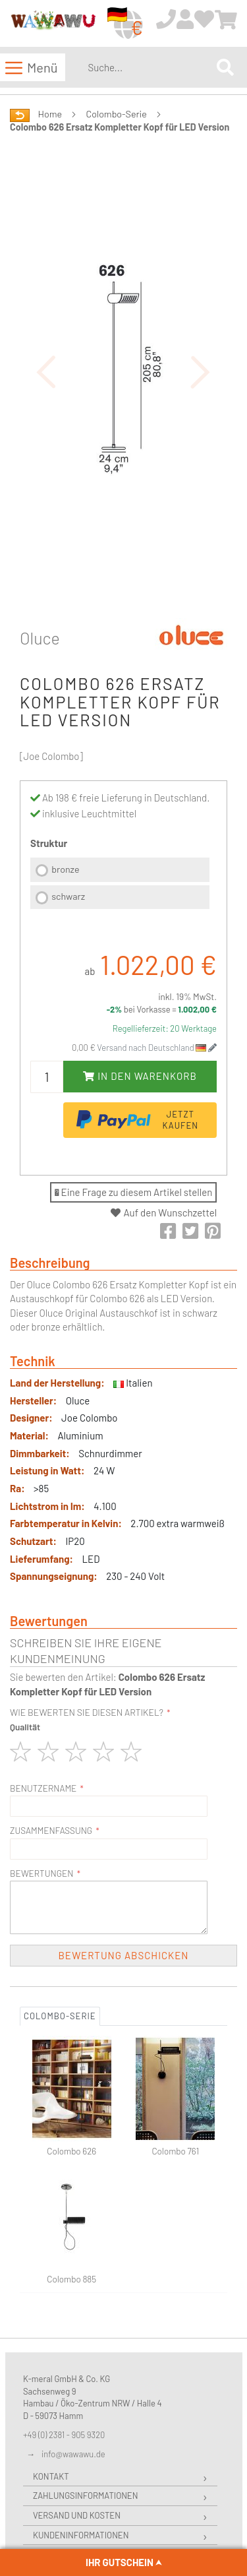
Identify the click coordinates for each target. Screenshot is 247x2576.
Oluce (40, 638)
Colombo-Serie (116, 113)
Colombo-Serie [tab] (60, 2016)
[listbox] (119, 885)
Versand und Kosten (77, 2515)
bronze (65, 869)
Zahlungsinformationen (85, 2495)
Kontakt (51, 2476)
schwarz (68, 896)
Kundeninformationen (80, 2535)
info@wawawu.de (73, 2454)
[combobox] (149, 67)
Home (50, 113)
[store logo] (53, 24)
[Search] (225, 66)
